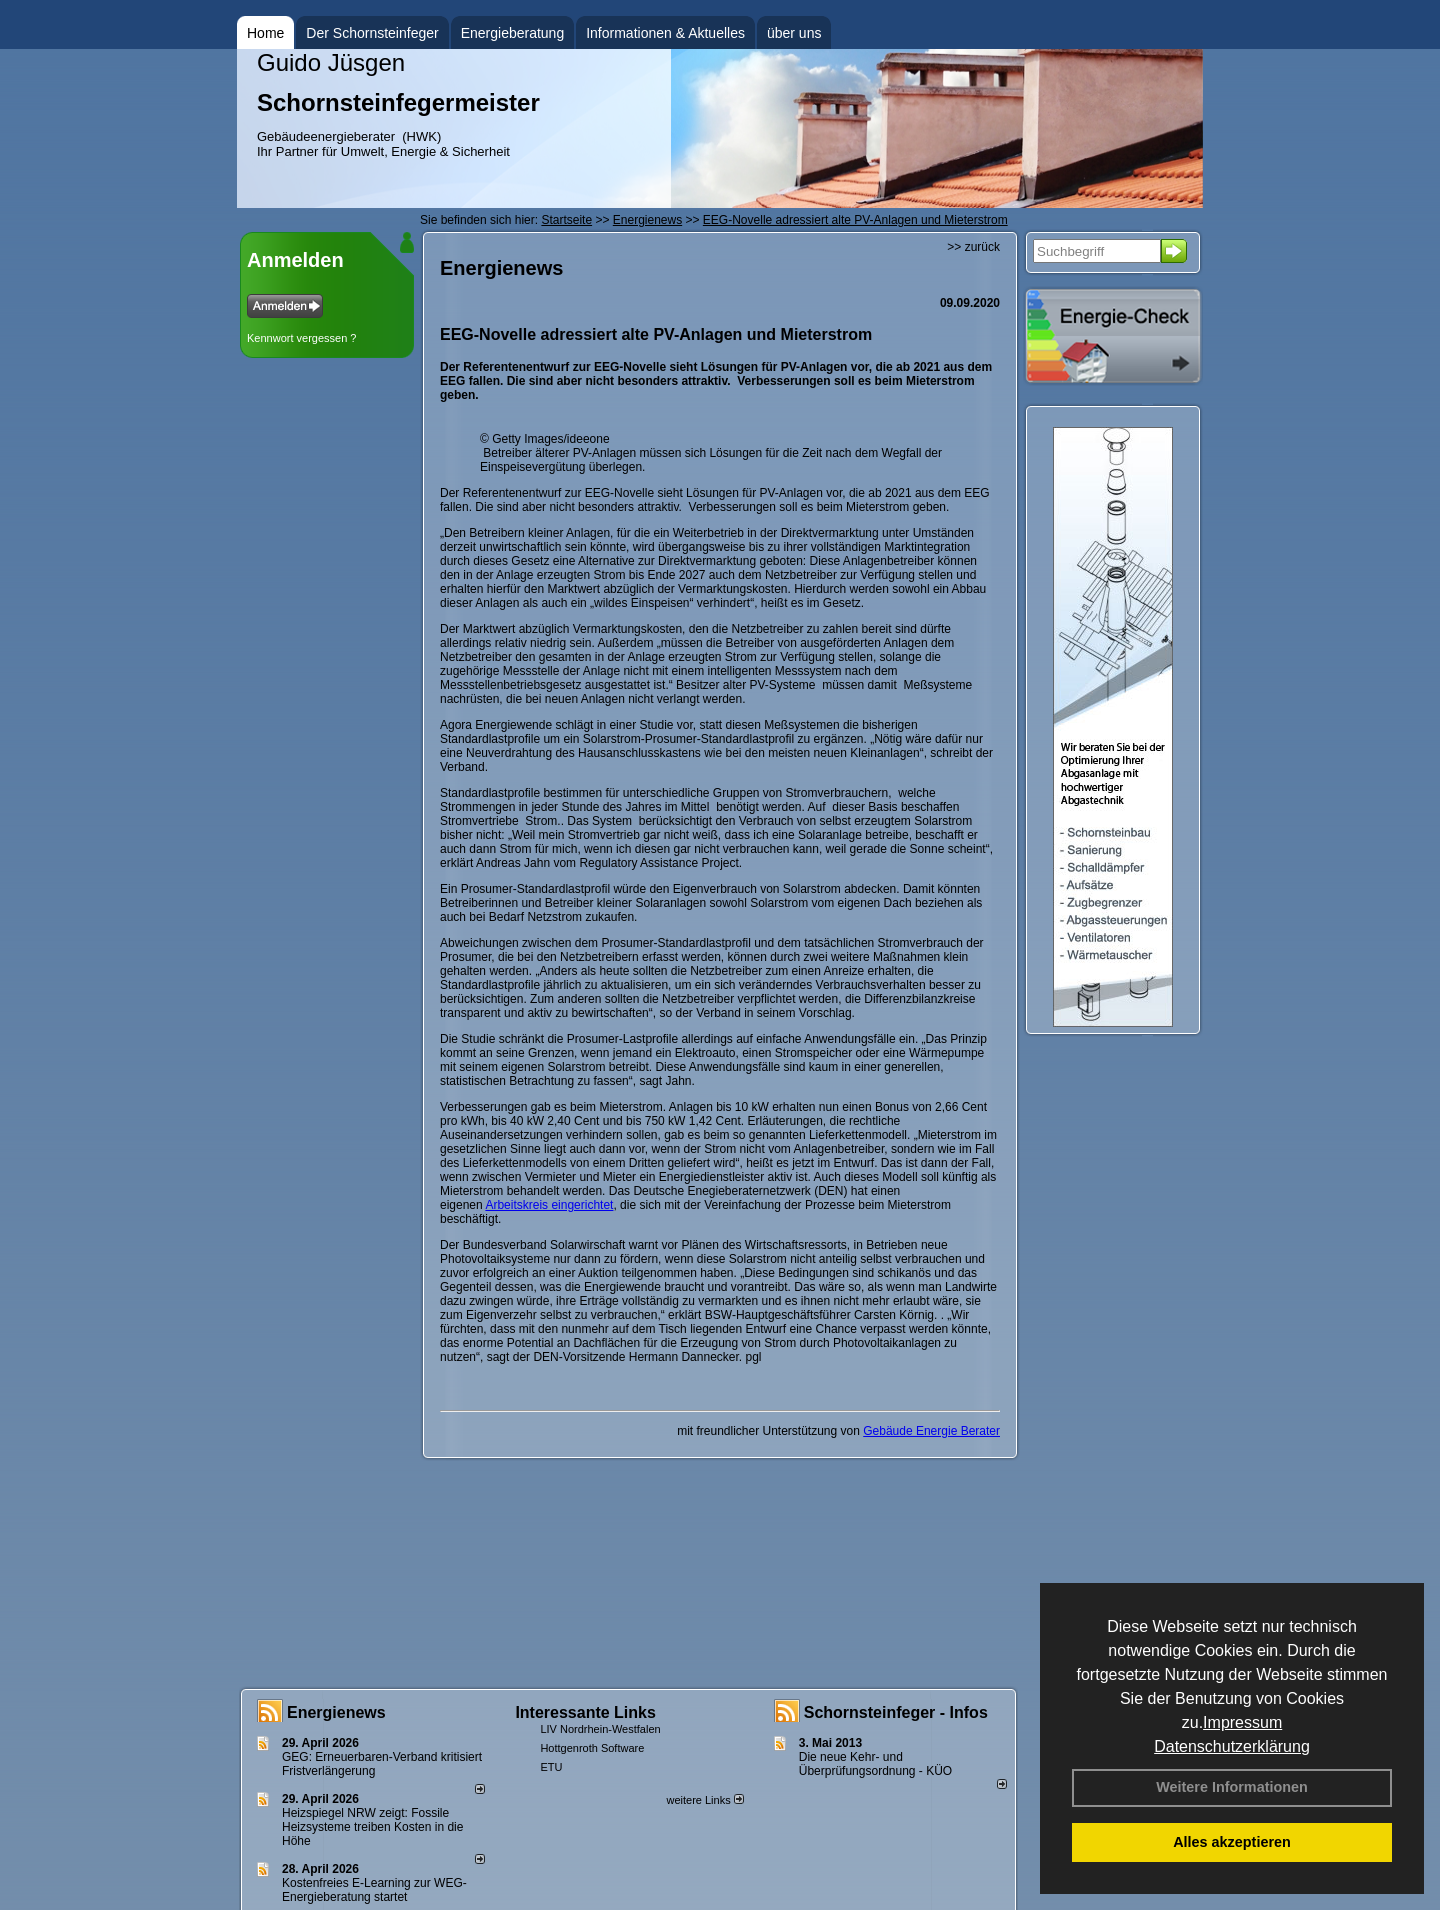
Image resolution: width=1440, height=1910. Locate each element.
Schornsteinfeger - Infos (896, 1712)
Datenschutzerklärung (1232, 1746)
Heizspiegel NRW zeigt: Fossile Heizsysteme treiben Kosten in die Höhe (372, 1827)
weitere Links (704, 1800)
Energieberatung (513, 33)
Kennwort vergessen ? (301, 338)
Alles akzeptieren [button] (1232, 1842)
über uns (794, 33)
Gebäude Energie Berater (931, 1431)
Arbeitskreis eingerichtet (549, 1205)
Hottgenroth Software (592, 1748)
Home (265, 33)
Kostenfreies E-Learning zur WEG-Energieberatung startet (374, 1890)
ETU (551, 1767)
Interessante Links (585, 1712)
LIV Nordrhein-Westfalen (600, 1729)
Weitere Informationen (1232, 1787)
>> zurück (973, 247)
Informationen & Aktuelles (665, 33)
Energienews (336, 1712)
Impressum (1242, 1722)
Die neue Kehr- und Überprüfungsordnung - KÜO (875, 1764)
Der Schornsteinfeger (372, 33)
